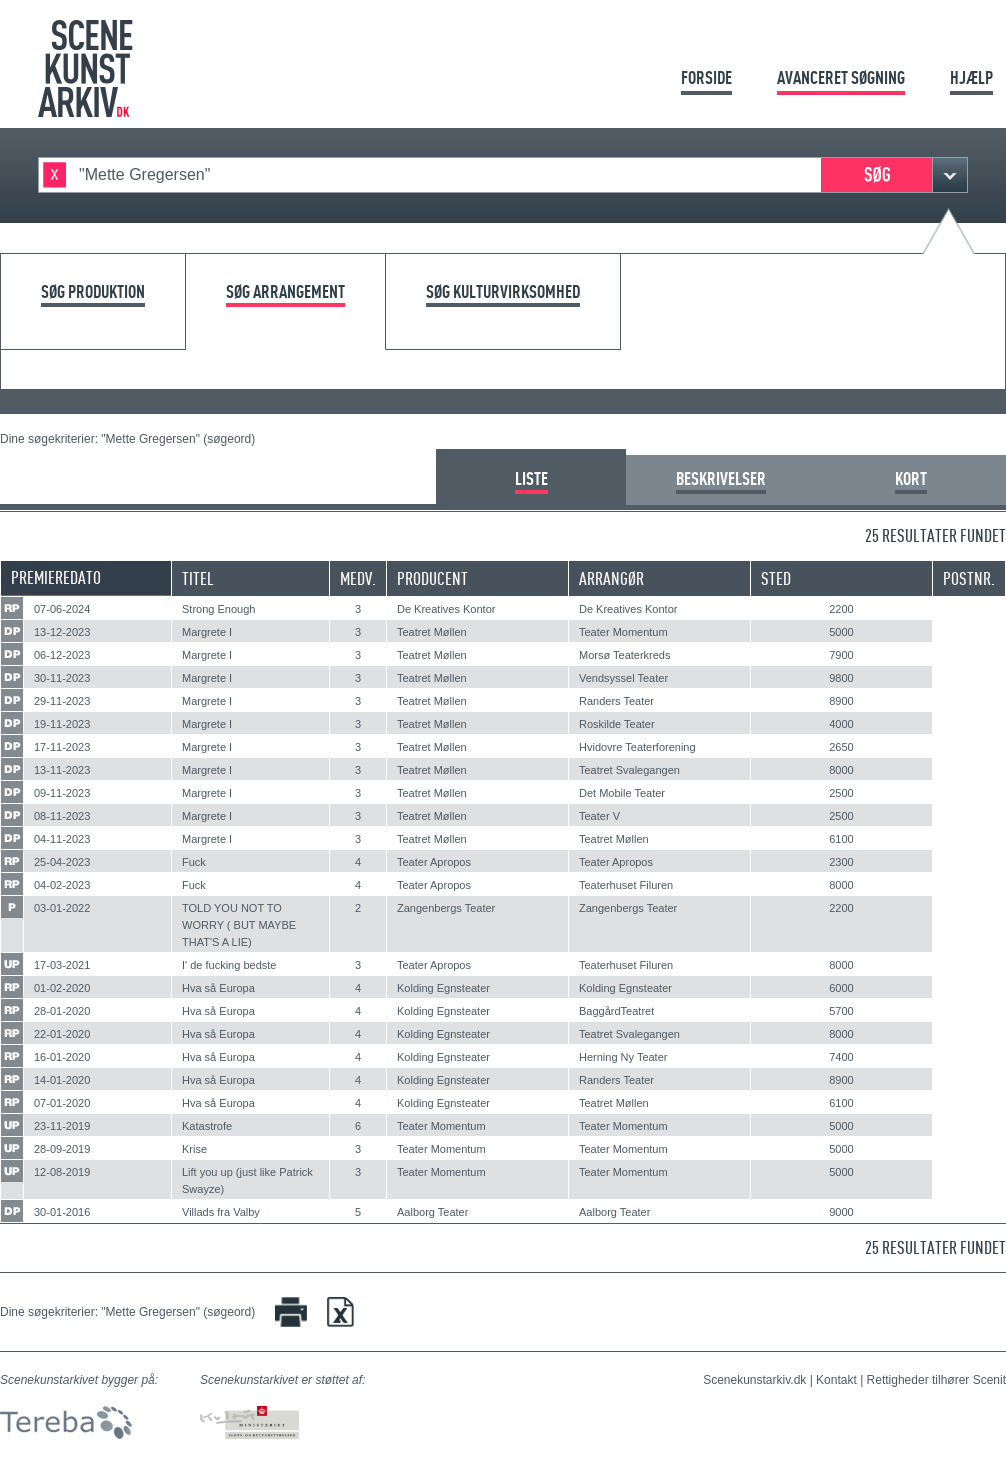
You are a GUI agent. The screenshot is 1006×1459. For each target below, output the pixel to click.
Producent (432, 578)
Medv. (358, 578)
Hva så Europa (218, 988)
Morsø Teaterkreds (625, 655)
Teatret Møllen (432, 632)
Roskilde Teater (617, 724)
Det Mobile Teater (622, 793)
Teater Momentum (623, 632)
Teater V (599, 816)
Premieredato (56, 577)
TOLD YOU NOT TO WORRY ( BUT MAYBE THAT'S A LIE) (239, 925)
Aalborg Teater (432, 1212)
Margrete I (207, 632)
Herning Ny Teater (623, 1057)
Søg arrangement (285, 292)
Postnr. (969, 578)
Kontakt (836, 1380)
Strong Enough (218, 609)
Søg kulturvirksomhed (503, 292)
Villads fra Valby (221, 1212)
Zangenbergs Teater (446, 908)
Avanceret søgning (841, 77)
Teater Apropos (434, 862)
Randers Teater (616, 701)
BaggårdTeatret (616, 1011)
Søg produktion (93, 292)
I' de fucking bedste (229, 965)
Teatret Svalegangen (629, 770)
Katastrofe (207, 1126)
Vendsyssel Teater (623, 678)
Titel (198, 578)
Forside (706, 77)
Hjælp (971, 77)
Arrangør (611, 578)
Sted (776, 578)
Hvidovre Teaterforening (637, 747)
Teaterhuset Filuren (626, 885)
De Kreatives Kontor (446, 609)
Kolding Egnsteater (443, 988)
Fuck (194, 862)
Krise (194, 1149)
